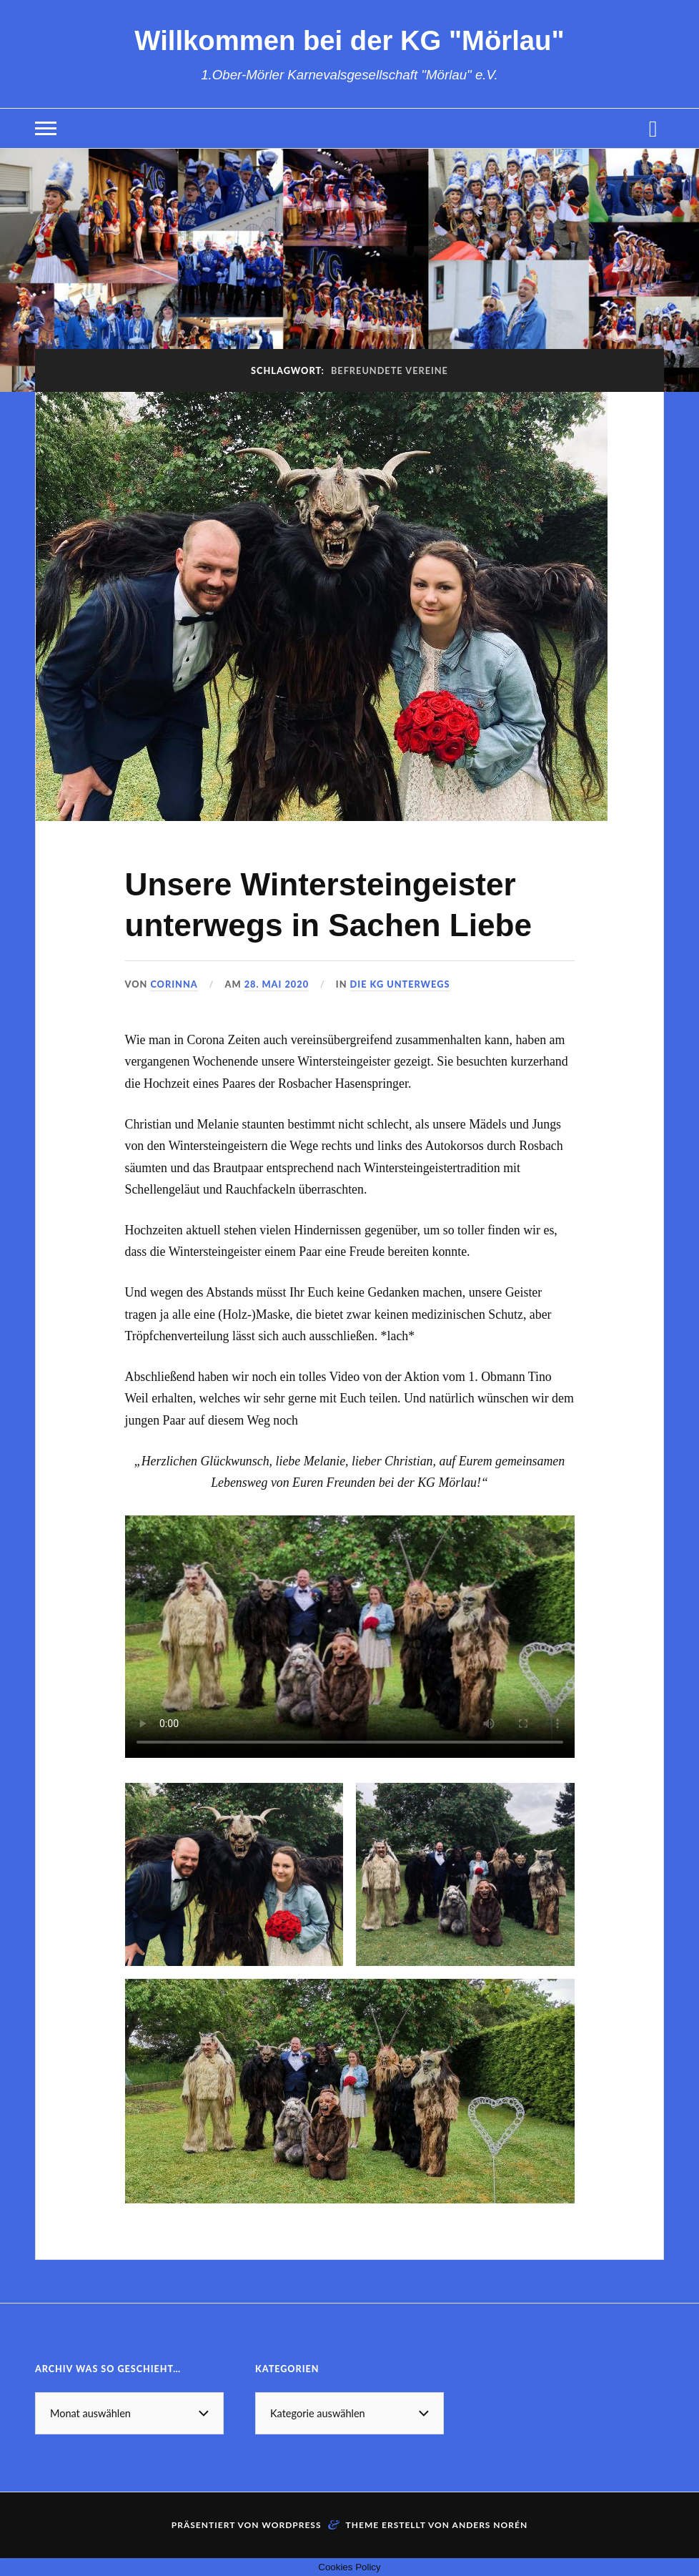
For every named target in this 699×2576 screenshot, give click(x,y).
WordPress (291, 2525)
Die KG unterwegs (400, 984)
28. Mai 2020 (276, 984)
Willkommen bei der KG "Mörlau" (349, 40)
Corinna (173, 984)
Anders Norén (490, 2525)
